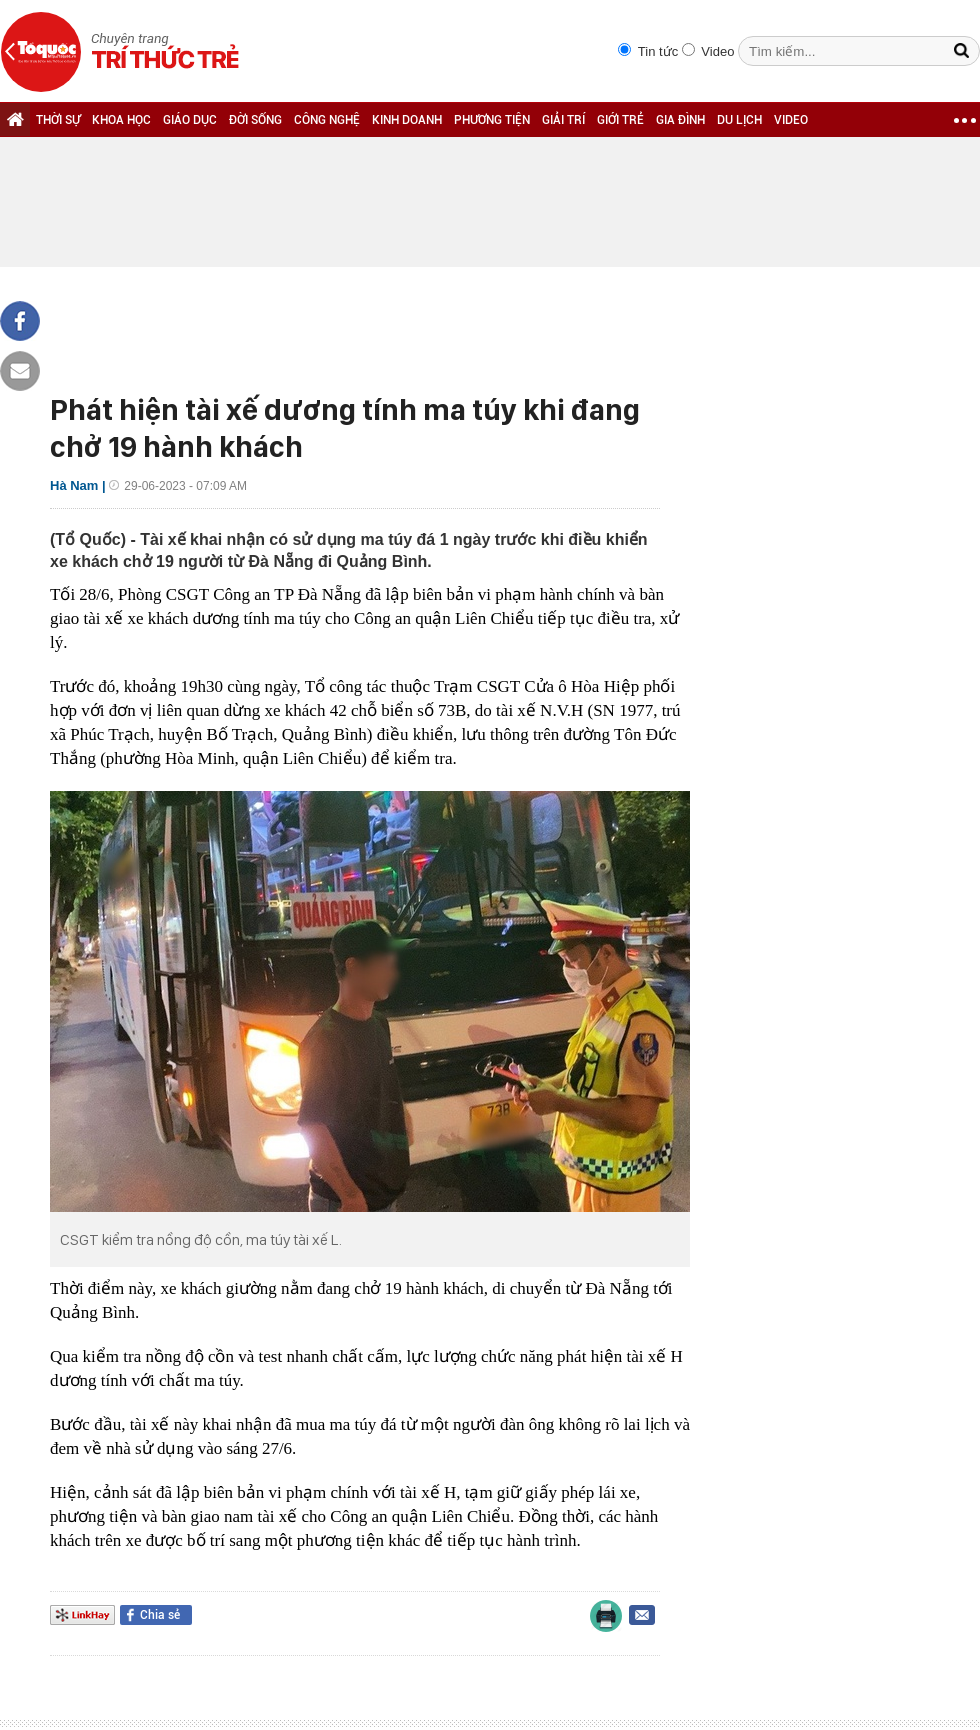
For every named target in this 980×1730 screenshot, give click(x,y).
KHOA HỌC (121, 120)
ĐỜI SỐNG (255, 120)
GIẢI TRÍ (563, 120)
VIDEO (791, 120)
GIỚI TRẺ (620, 120)
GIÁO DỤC (190, 120)
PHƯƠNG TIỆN (492, 120)
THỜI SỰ (58, 120)
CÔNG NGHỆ (327, 120)
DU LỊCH (739, 120)
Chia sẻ (160, 1615)
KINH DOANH (407, 120)
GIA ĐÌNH (680, 120)
